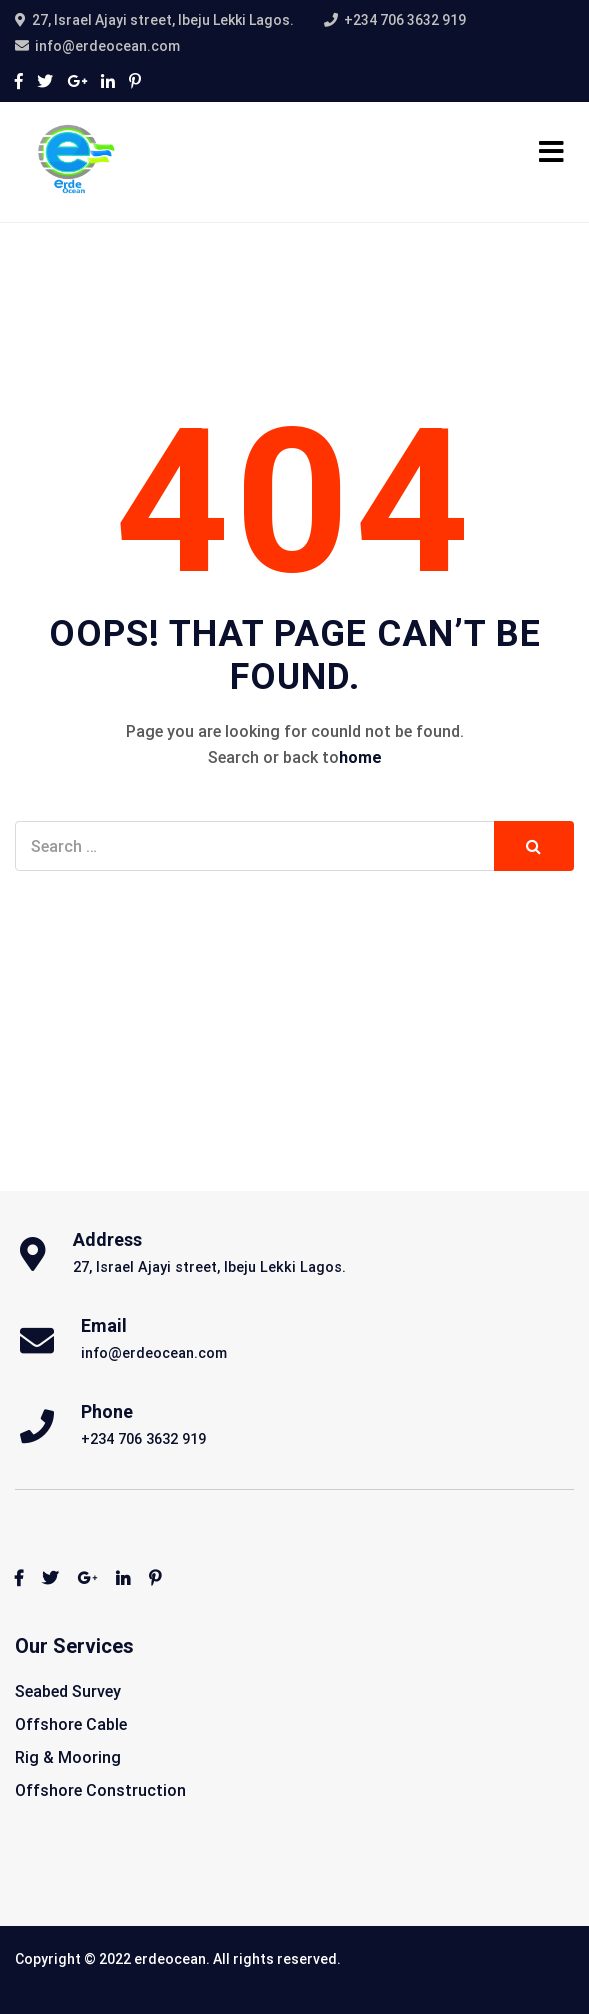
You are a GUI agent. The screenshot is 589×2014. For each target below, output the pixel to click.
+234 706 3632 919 (405, 20)
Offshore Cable (71, 1724)
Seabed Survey (68, 1691)
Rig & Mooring (68, 1757)
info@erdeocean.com (107, 46)
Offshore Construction (100, 1790)
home (360, 757)
